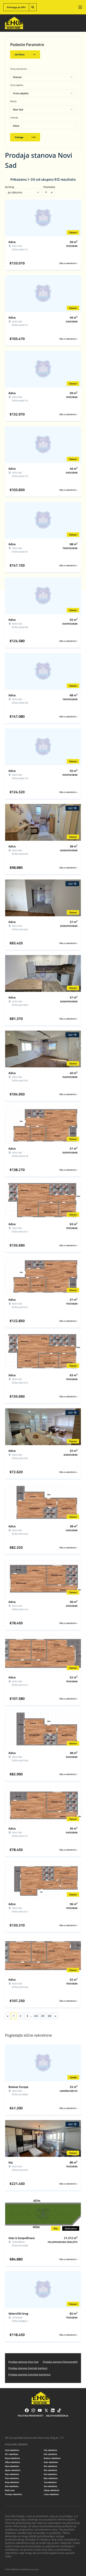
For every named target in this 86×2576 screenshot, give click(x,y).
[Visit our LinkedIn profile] (53, 2410)
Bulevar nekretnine (52, 2458)
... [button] (32, 2016)
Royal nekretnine (12, 2458)
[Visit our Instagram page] (33, 2410)
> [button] (56, 2016)
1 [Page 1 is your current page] (13, 2016)
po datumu (15, 192)
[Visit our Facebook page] (27, 2410)
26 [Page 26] (49, 2016)
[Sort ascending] (46, 192)
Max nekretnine (51, 2478)
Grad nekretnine (12, 2450)
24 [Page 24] (36, 2016)
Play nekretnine (12, 2478)
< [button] (8, 2016)
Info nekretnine (50, 2454)
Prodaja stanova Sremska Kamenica (29, 2374)
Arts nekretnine (11, 2486)
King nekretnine (12, 2482)
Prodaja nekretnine (13, 2494)
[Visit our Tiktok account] (59, 2410)
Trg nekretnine (50, 2482)
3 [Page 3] (27, 2016)
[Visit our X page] (46, 2410)
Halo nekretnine (51, 2462)
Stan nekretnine (12, 2474)
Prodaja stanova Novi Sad (23, 2361)
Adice (16, 126)
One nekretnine (50, 2486)
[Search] (33, 7)
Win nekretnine (50, 2470)
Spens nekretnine (12, 2470)
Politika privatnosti (30, 2415)
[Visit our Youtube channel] (40, 2410)
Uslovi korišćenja (57, 2415)
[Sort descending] (51, 192)
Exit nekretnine (50, 2474)
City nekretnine (50, 2450)
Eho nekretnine (50, 2466)
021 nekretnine (11, 2454)
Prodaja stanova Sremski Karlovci (27, 2368)
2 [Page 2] (20, 2016)
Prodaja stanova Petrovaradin (60, 2361)
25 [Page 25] (42, 2016)
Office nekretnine (12, 2462)
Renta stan (10, 2490)
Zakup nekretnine (51, 2490)
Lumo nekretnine (51, 2494)
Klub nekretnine (12, 2466)
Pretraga (25, 137)
